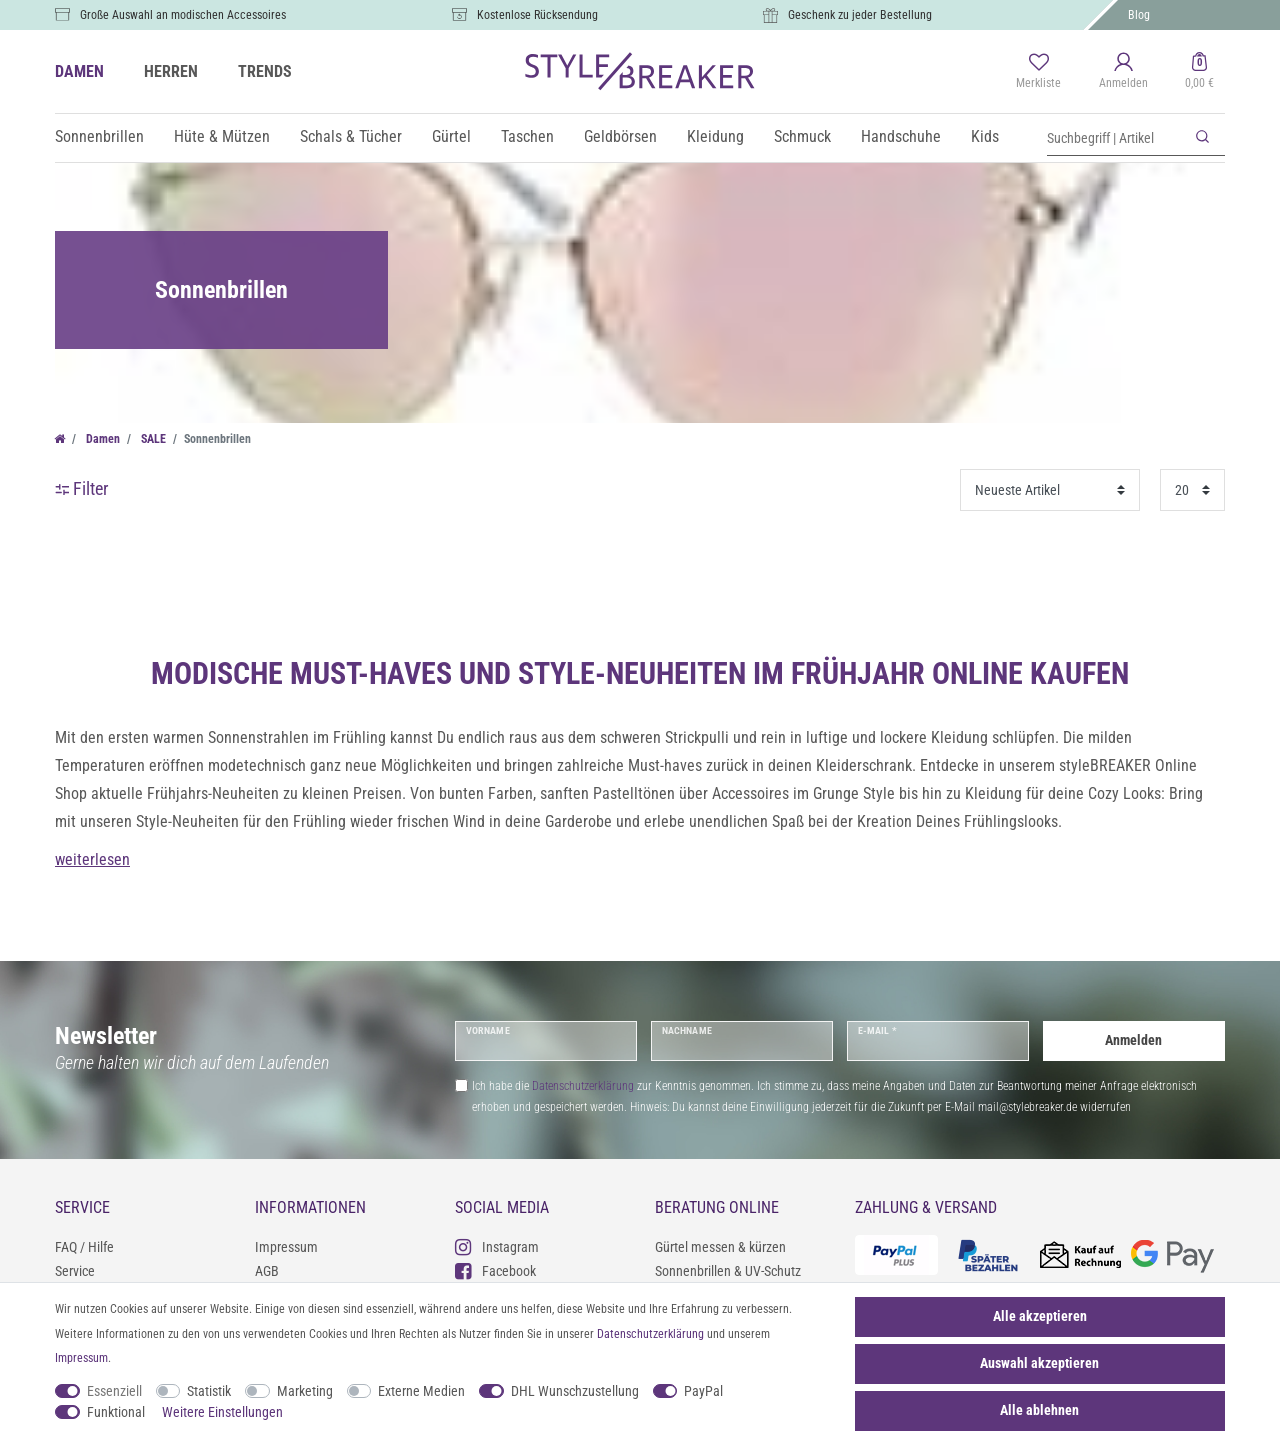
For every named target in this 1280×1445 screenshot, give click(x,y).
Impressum (286, 1247)
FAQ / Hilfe (84, 1247)
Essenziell (114, 1391)
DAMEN (79, 71)
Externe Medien (421, 1391)
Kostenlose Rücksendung (537, 15)
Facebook (495, 1270)
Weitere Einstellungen (222, 1412)
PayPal (703, 1391)
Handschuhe (901, 136)
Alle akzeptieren (1040, 1316)
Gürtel (451, 136)
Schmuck (802, 136)
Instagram (497, 1246)
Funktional (116, 1412)
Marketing (305, 1391)
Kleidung (715, 136)
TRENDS (265, 71)
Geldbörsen (620, 136)
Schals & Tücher (351, 136)
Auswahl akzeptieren (1039, 1363)
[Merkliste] (1038, 72)
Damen (101, 439)
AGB (267, 1271)
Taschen (527, 136)
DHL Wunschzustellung (575, 1391)
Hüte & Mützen (222, 136)
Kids (985, 136)
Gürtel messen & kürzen (720, 1247)
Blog (1139, 15)
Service (75, 1271)
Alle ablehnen (1039, 1410)
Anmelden (1133, 1040)
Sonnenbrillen (99, 136)
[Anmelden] (1123, 72)
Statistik (209, 1391)
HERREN (171, 71)
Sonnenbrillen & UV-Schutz (728, 1271)
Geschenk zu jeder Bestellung (860, 15)
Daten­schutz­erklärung (650, 1334)
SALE (152, 439)
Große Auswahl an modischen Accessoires (183, 15)
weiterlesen (92, 859)
